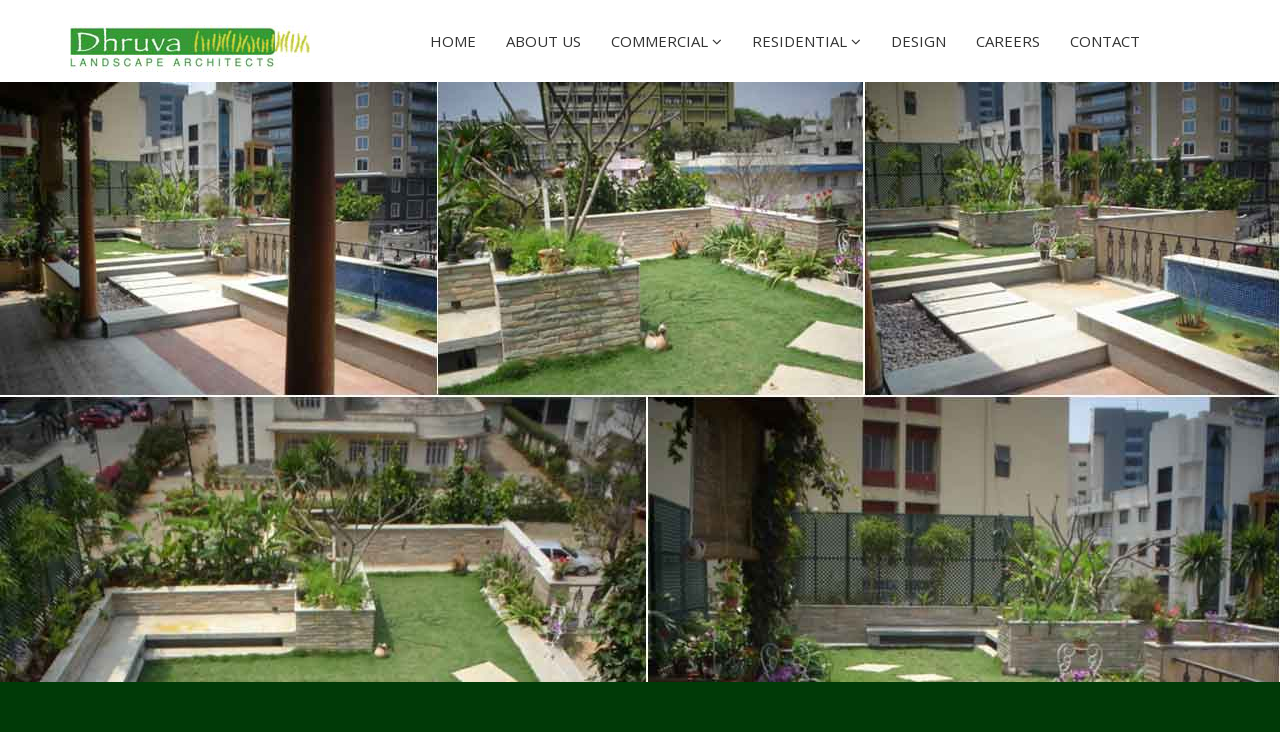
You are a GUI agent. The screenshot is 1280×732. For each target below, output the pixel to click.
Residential (806, 41)
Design (918, 41)
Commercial (666, 41)
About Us (543, 41)
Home (453, 41)
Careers (1008, 41)
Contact (1105, 41)
